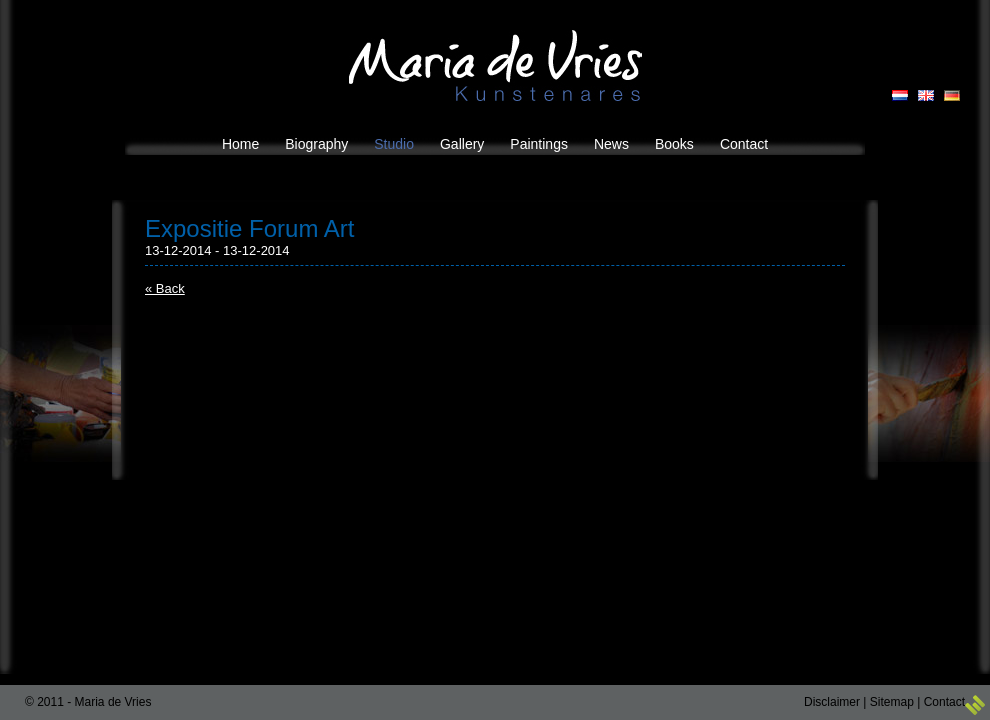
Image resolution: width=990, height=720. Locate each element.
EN (926, 95)
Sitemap (892, 702)
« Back (165, 288)
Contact (944, 702)
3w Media (975, 705)
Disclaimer (832, 702)
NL (900, 95)
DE (952, 95)
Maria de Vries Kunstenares (495, 65)
